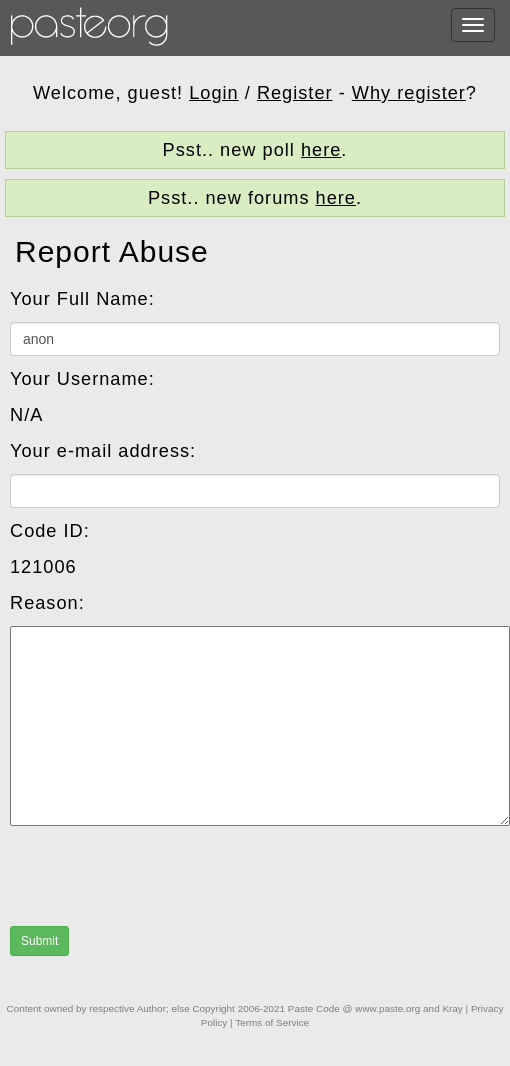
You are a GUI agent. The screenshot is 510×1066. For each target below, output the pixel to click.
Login (214, 93)
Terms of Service (272, 1022)
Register (295, 93)
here (321, 150)
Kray (452, 1008)
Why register (409, 93)
